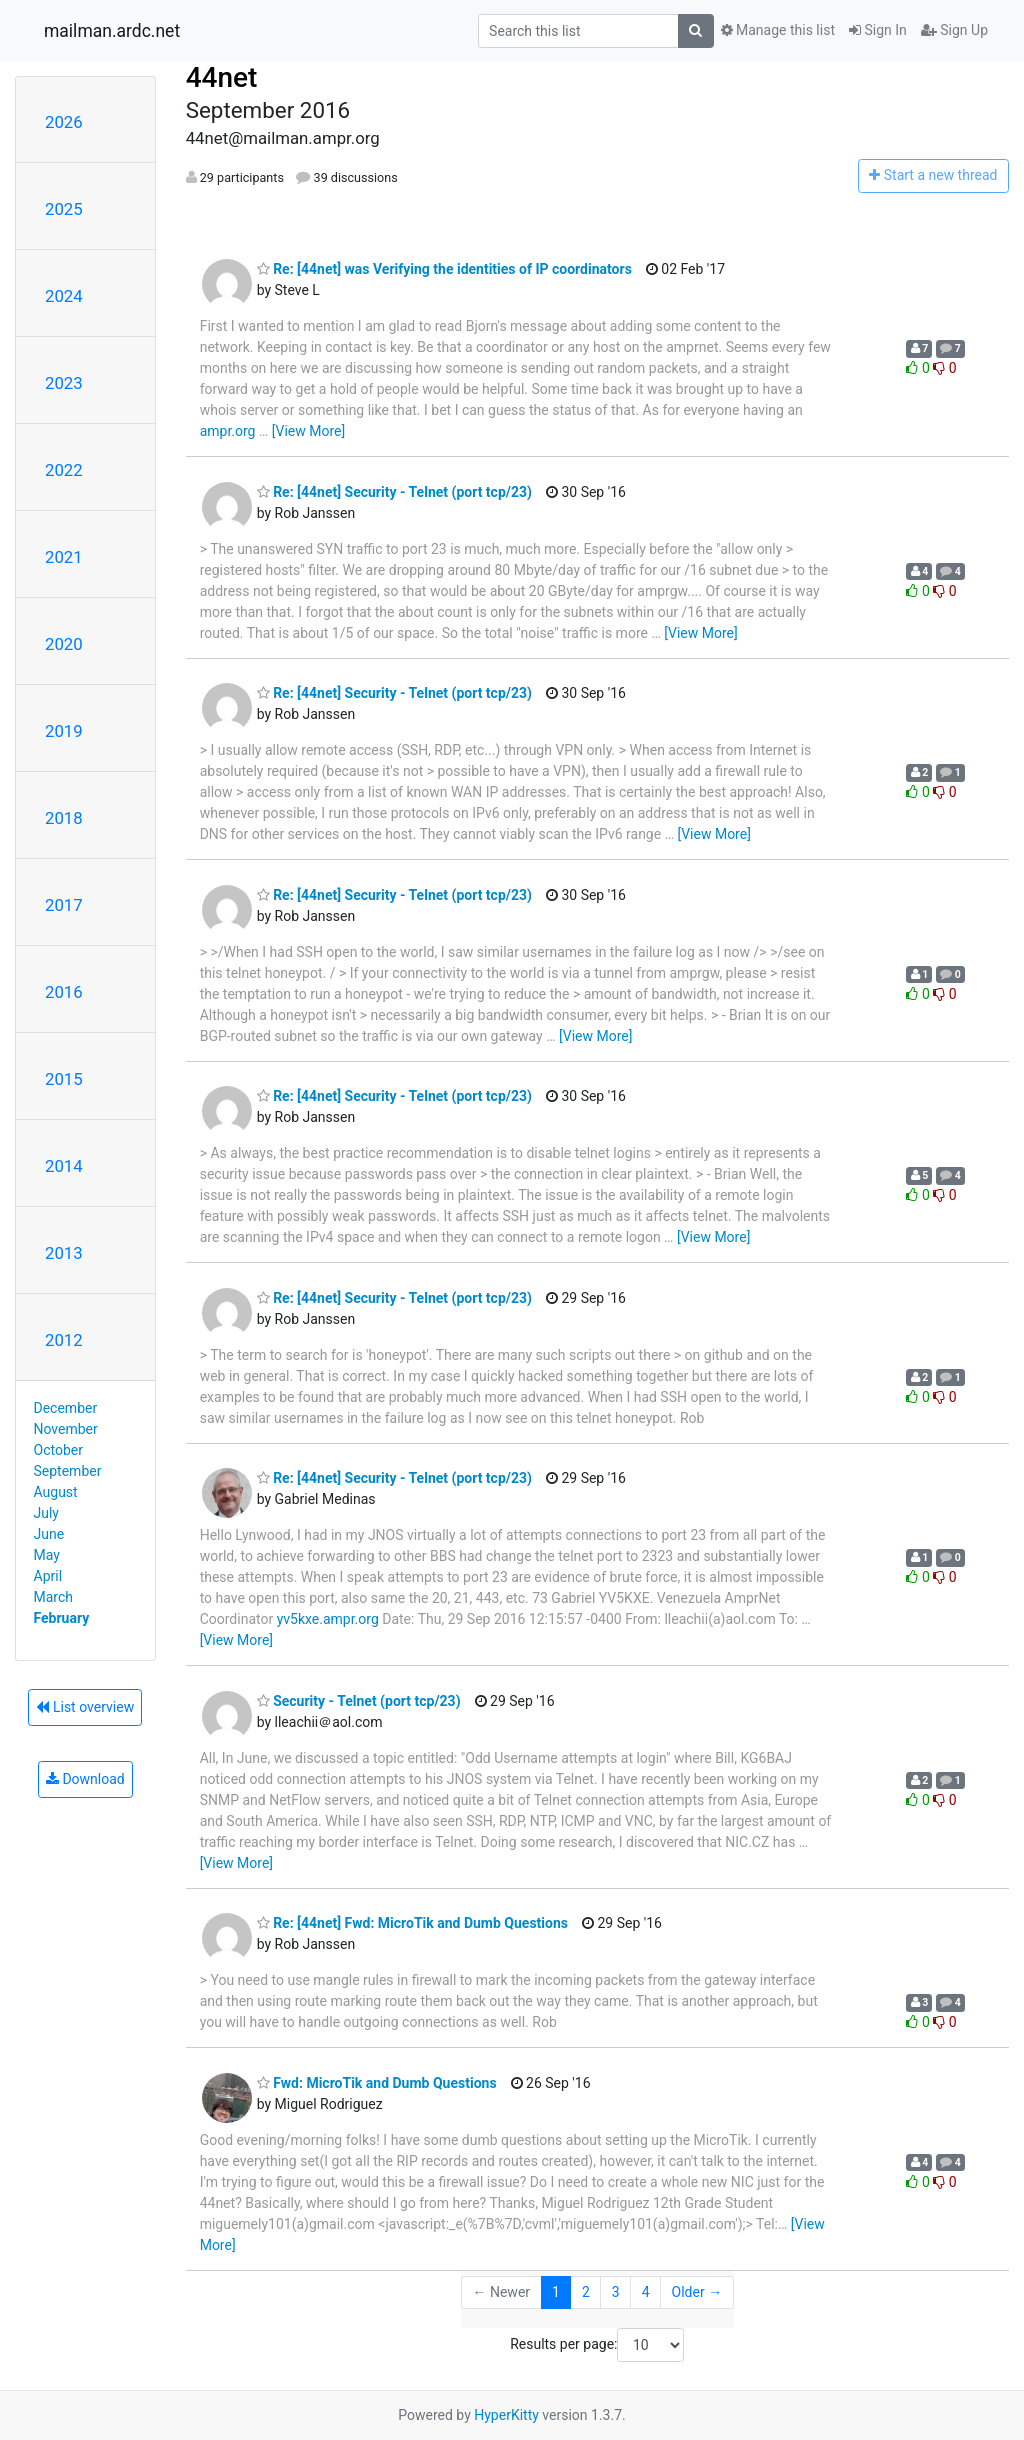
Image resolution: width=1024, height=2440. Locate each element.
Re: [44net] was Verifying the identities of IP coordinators (444, 269)
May (47, 1555)
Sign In (878, 30)
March (54, 1597)
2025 (64, 209)
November (66, 1429)
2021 (64, 557)
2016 (64, 992)
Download (85, 1779)
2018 (64, 818)
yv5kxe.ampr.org (328, 1619)
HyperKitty (506, 2415)
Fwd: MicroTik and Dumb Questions (377, 2083)
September (68, 1471)
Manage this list (778, 30)
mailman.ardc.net (112, 31)
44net (222, 77)
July (46, 1513)
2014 (64, 1166)
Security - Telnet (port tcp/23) (359, 1701)
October (58, 1450)
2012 (64, 1340)
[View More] (308, 431)
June (49, 1534)
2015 (64, 1079)
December (66, 1408)
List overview (85, 1707)
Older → (697, 2292)
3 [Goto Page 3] (616, 2292)
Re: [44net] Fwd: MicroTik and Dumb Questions (412, 1923)
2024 (64, 296)
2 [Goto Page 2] (586, 2292)
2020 (64, 644)
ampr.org (228, 431)
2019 (64, 731)
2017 (64, 905)
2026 (64, 122)
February (62, 1618)
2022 (64, 470)
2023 (64, 383)
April (48, 1576)
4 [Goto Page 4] (646, 2292)
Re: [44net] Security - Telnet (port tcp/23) (394, 492)
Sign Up (954, 30)
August (56, 1492)
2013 (64, 1253)
